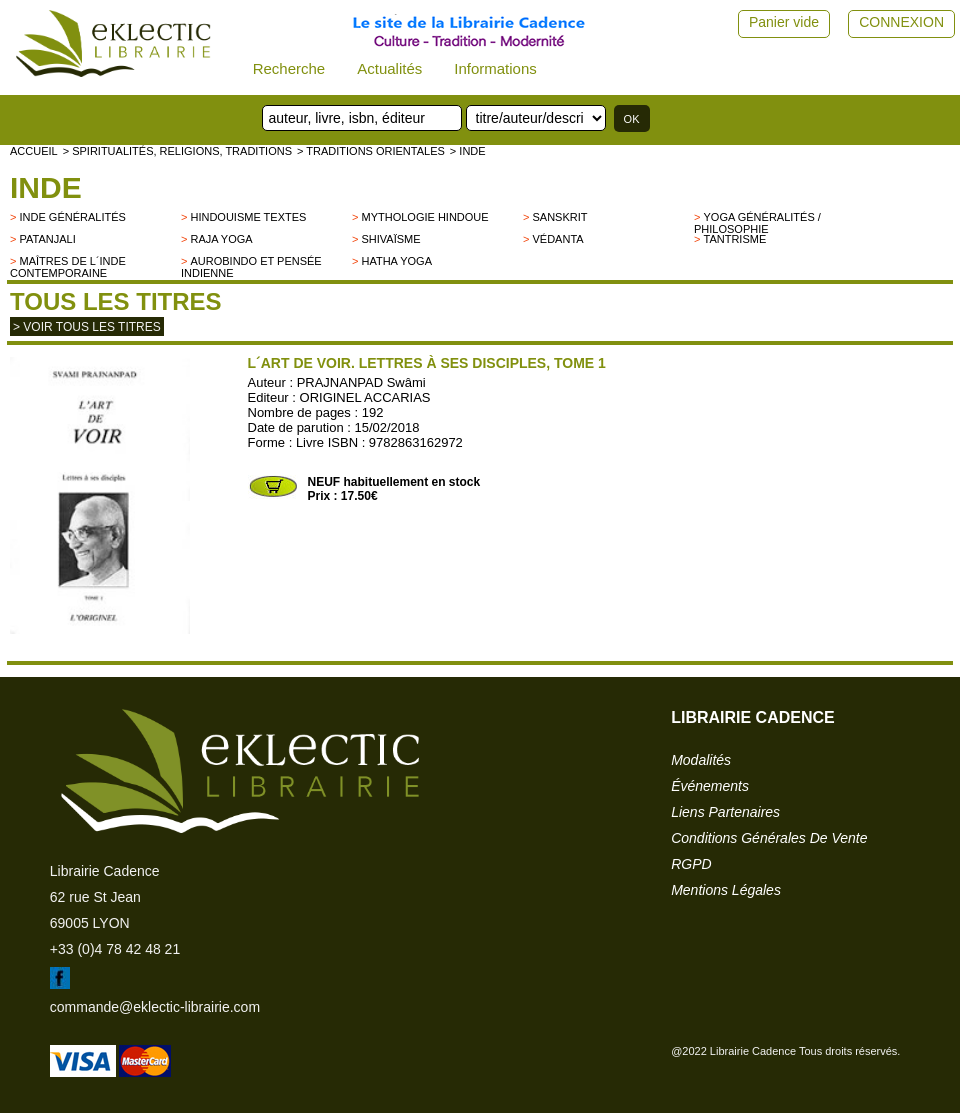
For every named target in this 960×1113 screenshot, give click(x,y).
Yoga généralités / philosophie (757, 223)
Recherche (289, 68)
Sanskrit (559, 217)
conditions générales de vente (769, 838)
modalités (701, 760)
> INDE (468, 151)
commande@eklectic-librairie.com (155, 1007)
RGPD (691, 864)
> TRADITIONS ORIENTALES (371, 151)
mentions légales (726, 890)
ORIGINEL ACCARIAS (365, 397)
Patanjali (47, 239)
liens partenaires (725, 812)
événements (710, 786)
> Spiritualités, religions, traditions (177, 151)
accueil (34, 151)
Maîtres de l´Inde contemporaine (68, 267)
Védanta (557, 239)
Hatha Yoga (396, 261)
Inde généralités (72, 217)
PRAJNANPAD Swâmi (361, 382)
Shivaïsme (390, 239)
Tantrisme (734, 239)
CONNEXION (901, 22)
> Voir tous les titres (87, 327)
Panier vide (784, 22)
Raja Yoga (221, 239)
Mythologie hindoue (424, 217)
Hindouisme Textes (248, 217)
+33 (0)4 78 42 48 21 (115, 949)
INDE (46, 187)
